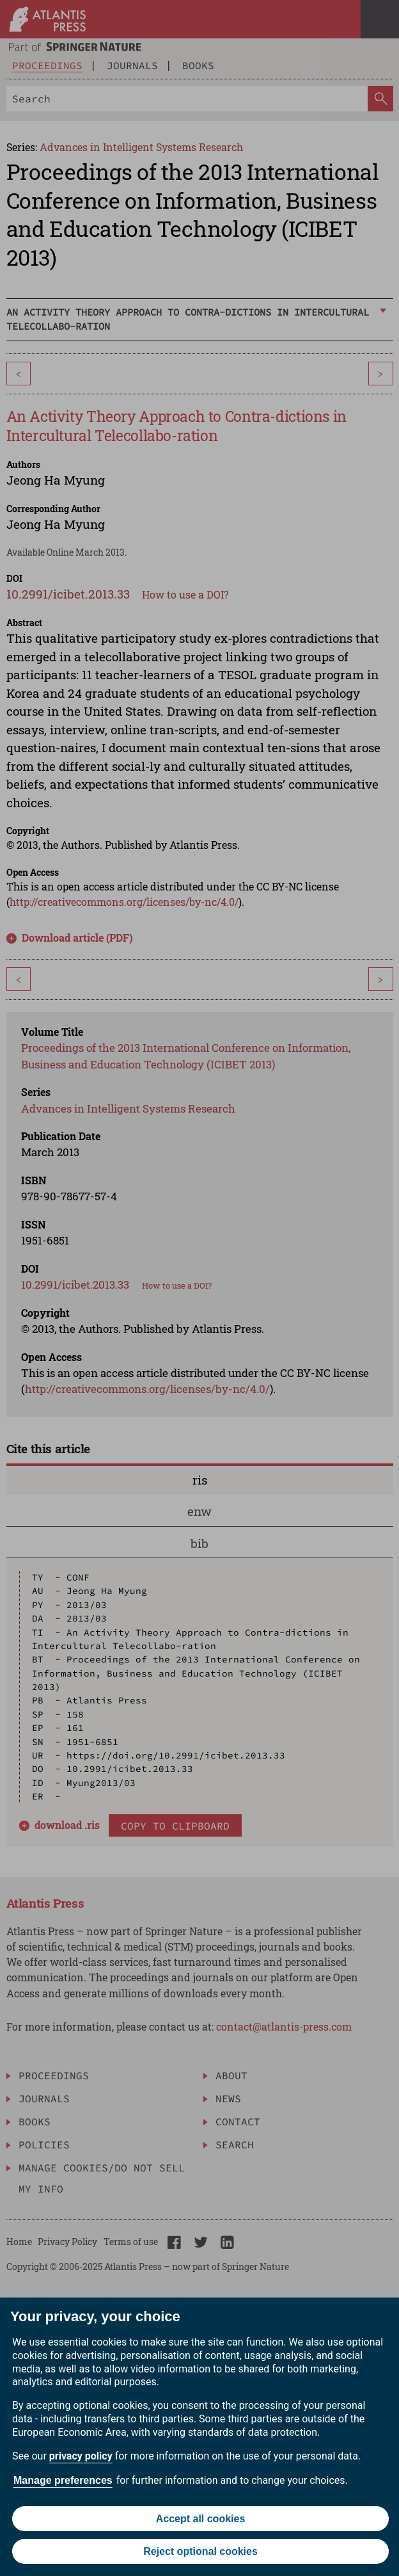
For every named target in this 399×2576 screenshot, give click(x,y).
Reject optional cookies (200, 2551)
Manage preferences (63, 2480)
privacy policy (81, 2456)
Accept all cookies (201, 2518)
